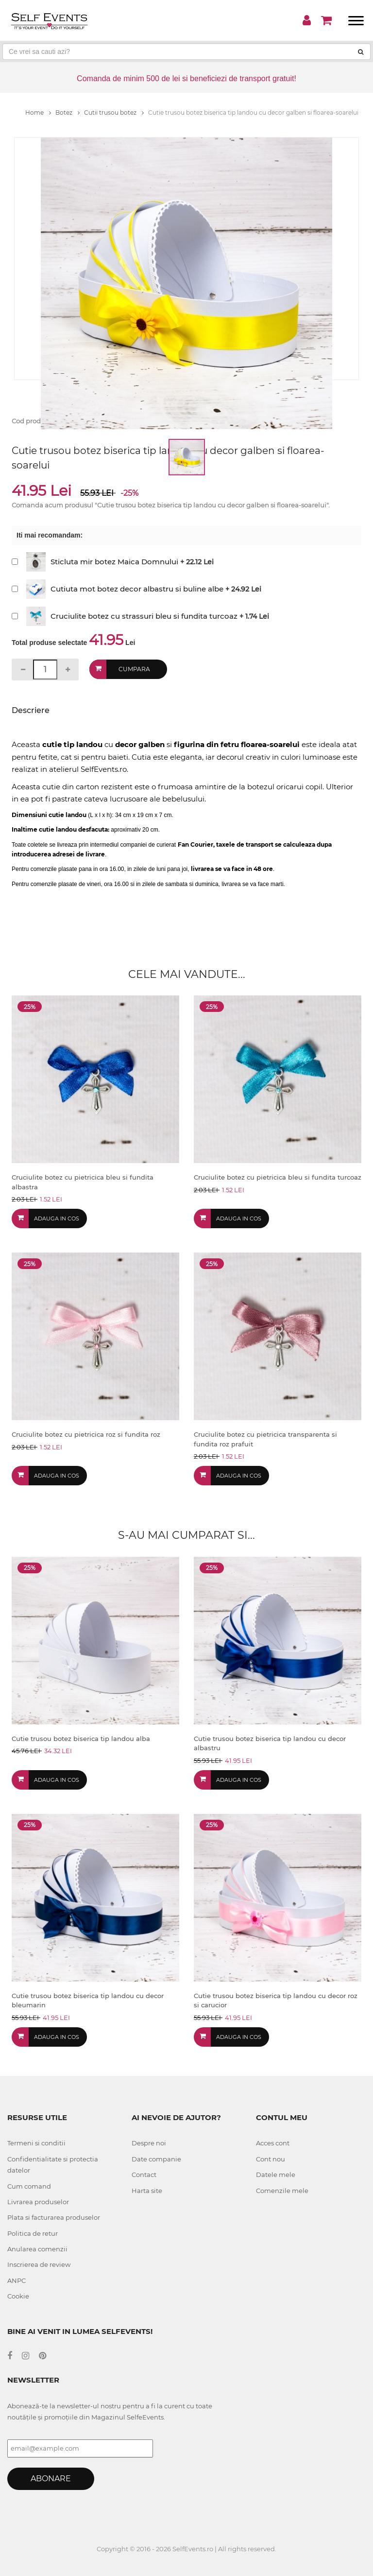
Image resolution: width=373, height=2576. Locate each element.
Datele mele (275, 2174)
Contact (144, 2174)
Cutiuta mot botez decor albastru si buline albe (137, 588)
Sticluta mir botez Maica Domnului (114, 561)
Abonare (51, 2478)
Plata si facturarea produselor (53, 2217)
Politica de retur (32, 2233)
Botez (67, 112)
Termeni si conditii (36, 2143)
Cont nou (270, 2159)
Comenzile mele (282, 2190)
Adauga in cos (56, 1218)
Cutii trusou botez (114, 112)
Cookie (18, 2296)
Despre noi (149, 2143)
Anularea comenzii (37, 2249)
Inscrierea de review (38, 2264)
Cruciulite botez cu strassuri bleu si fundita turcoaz (144, 616)
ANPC (16, 2280)
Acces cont (272, 2143)
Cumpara (134, 669)
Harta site (147, 2190)
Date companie (156, 2159)
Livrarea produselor (38, 2202)
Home (38, 112)
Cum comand (29, 2186)
